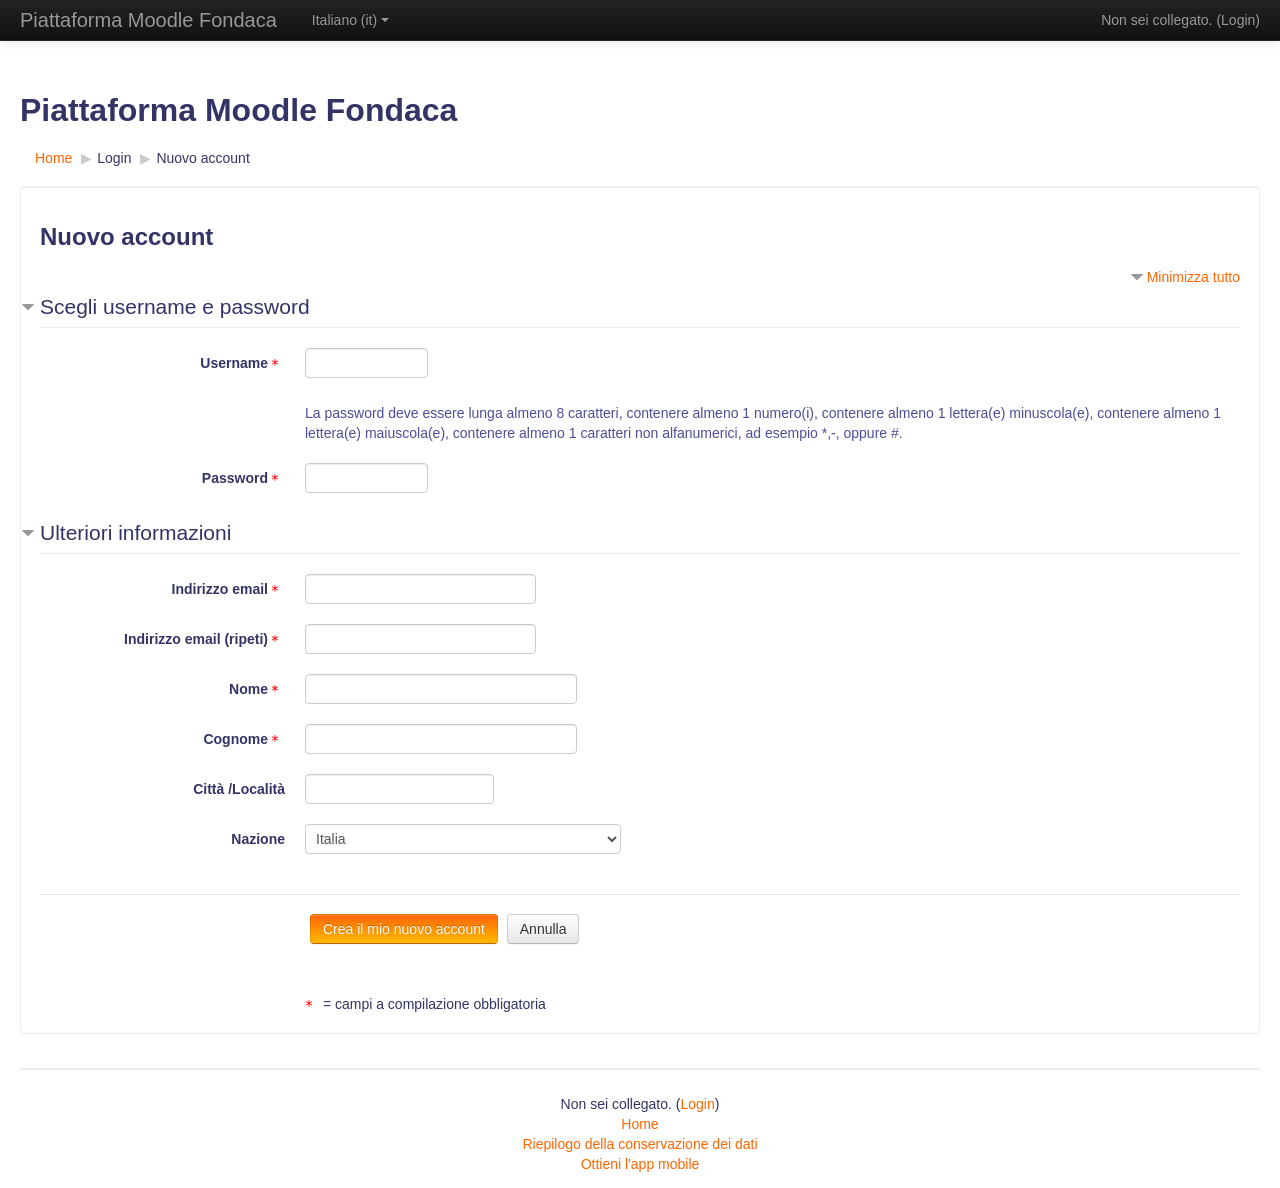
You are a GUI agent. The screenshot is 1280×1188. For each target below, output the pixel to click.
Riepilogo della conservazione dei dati (639, 1144)
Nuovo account (202, 158)
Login (1238, 20)
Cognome (244, 739)
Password (243, 478)
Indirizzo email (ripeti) (204, 639)
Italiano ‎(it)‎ (350, 20)
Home (639, 1124)
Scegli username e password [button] (175, 306)
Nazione (258, 839)
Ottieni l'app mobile (640, 1164)
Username (242, 363)
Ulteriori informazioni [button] (135, 532)
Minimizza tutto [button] (1193, 277)
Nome (257, 689)
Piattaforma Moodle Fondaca (148, 20)
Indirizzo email (228, 589)
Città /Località (239, 789)
